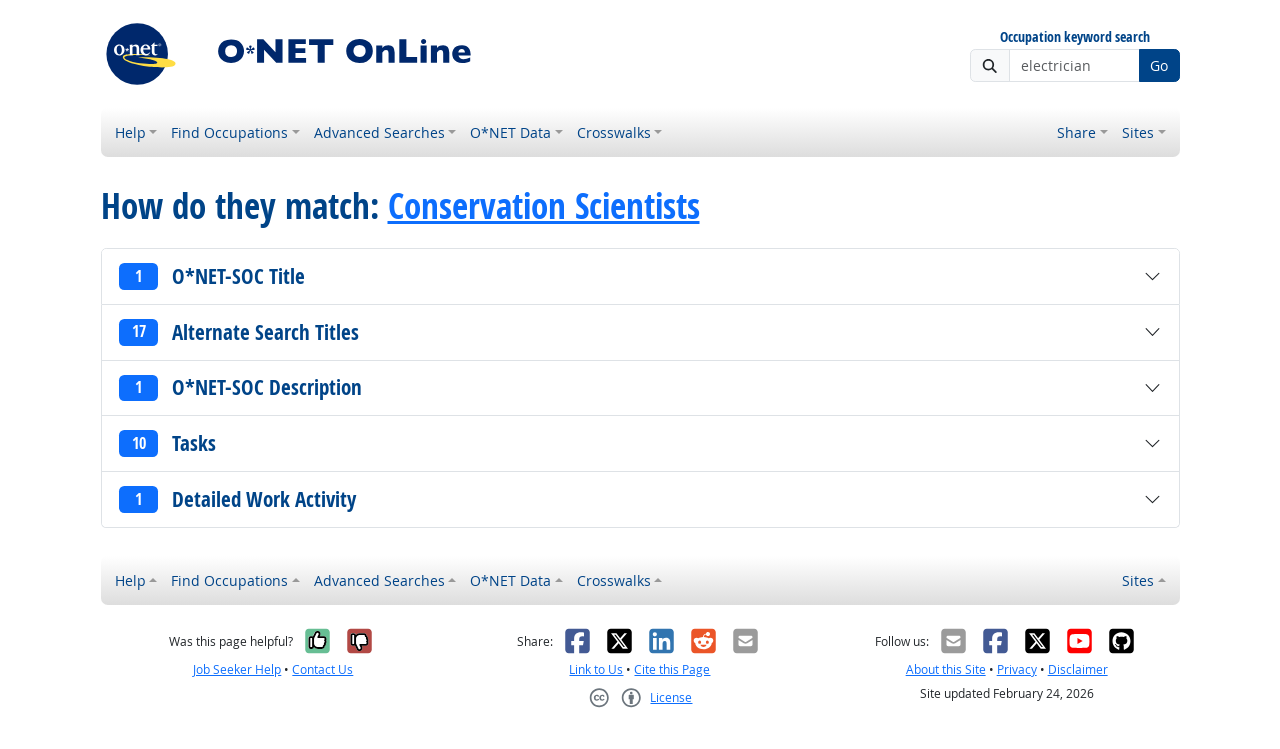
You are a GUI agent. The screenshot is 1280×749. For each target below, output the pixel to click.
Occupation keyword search (1075, 37)
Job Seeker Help (237, 669)
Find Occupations (229, 132)
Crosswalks (614, 132)
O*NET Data (510, 132)
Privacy (1017, 669)
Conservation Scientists (544, 206)
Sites (1138, 132)
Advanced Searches (379, 132)
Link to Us (596, 669)
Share (1076, 132)
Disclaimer (1078, 669)
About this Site (946, 669)
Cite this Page (672, 669)
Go (1159, 65)
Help (130, 132)
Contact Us (322, 669)
